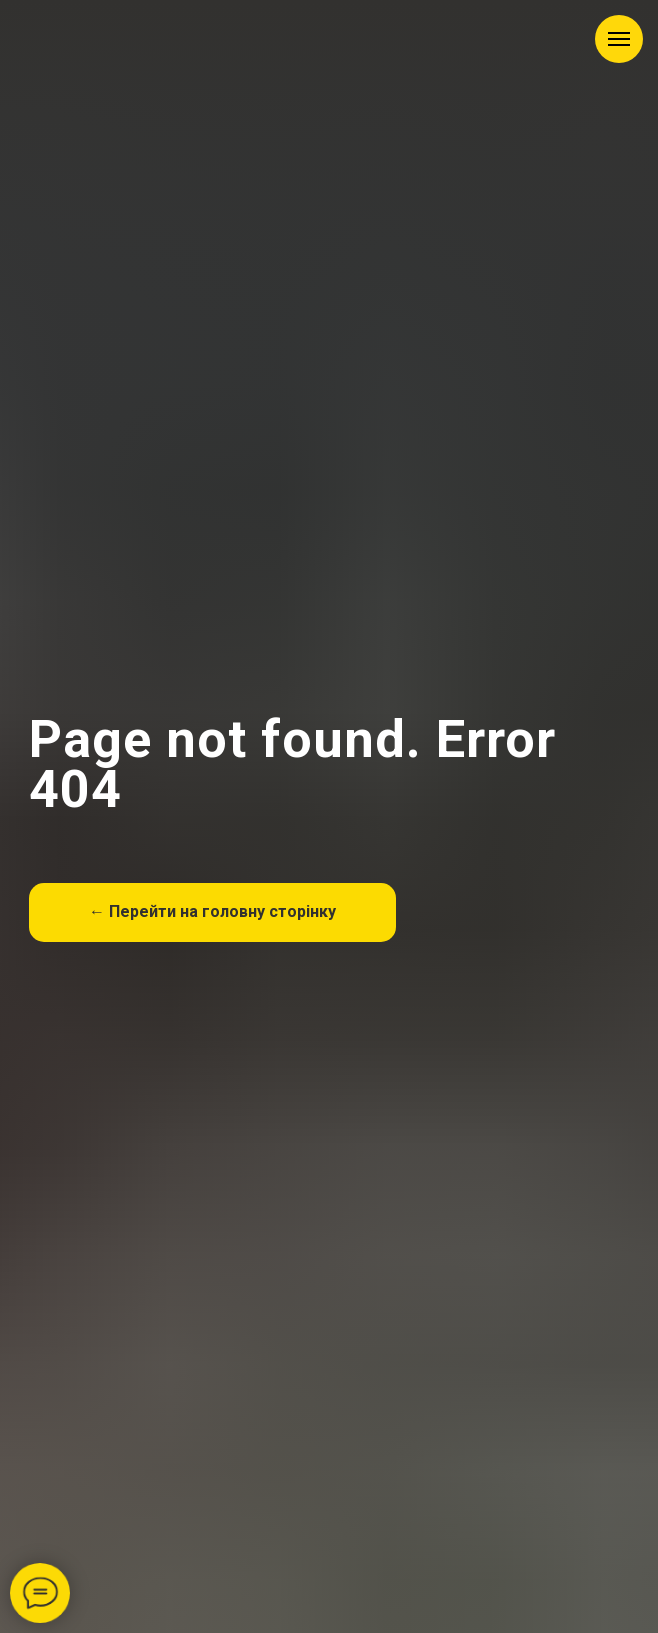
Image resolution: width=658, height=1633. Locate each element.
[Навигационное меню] (619, 39)
